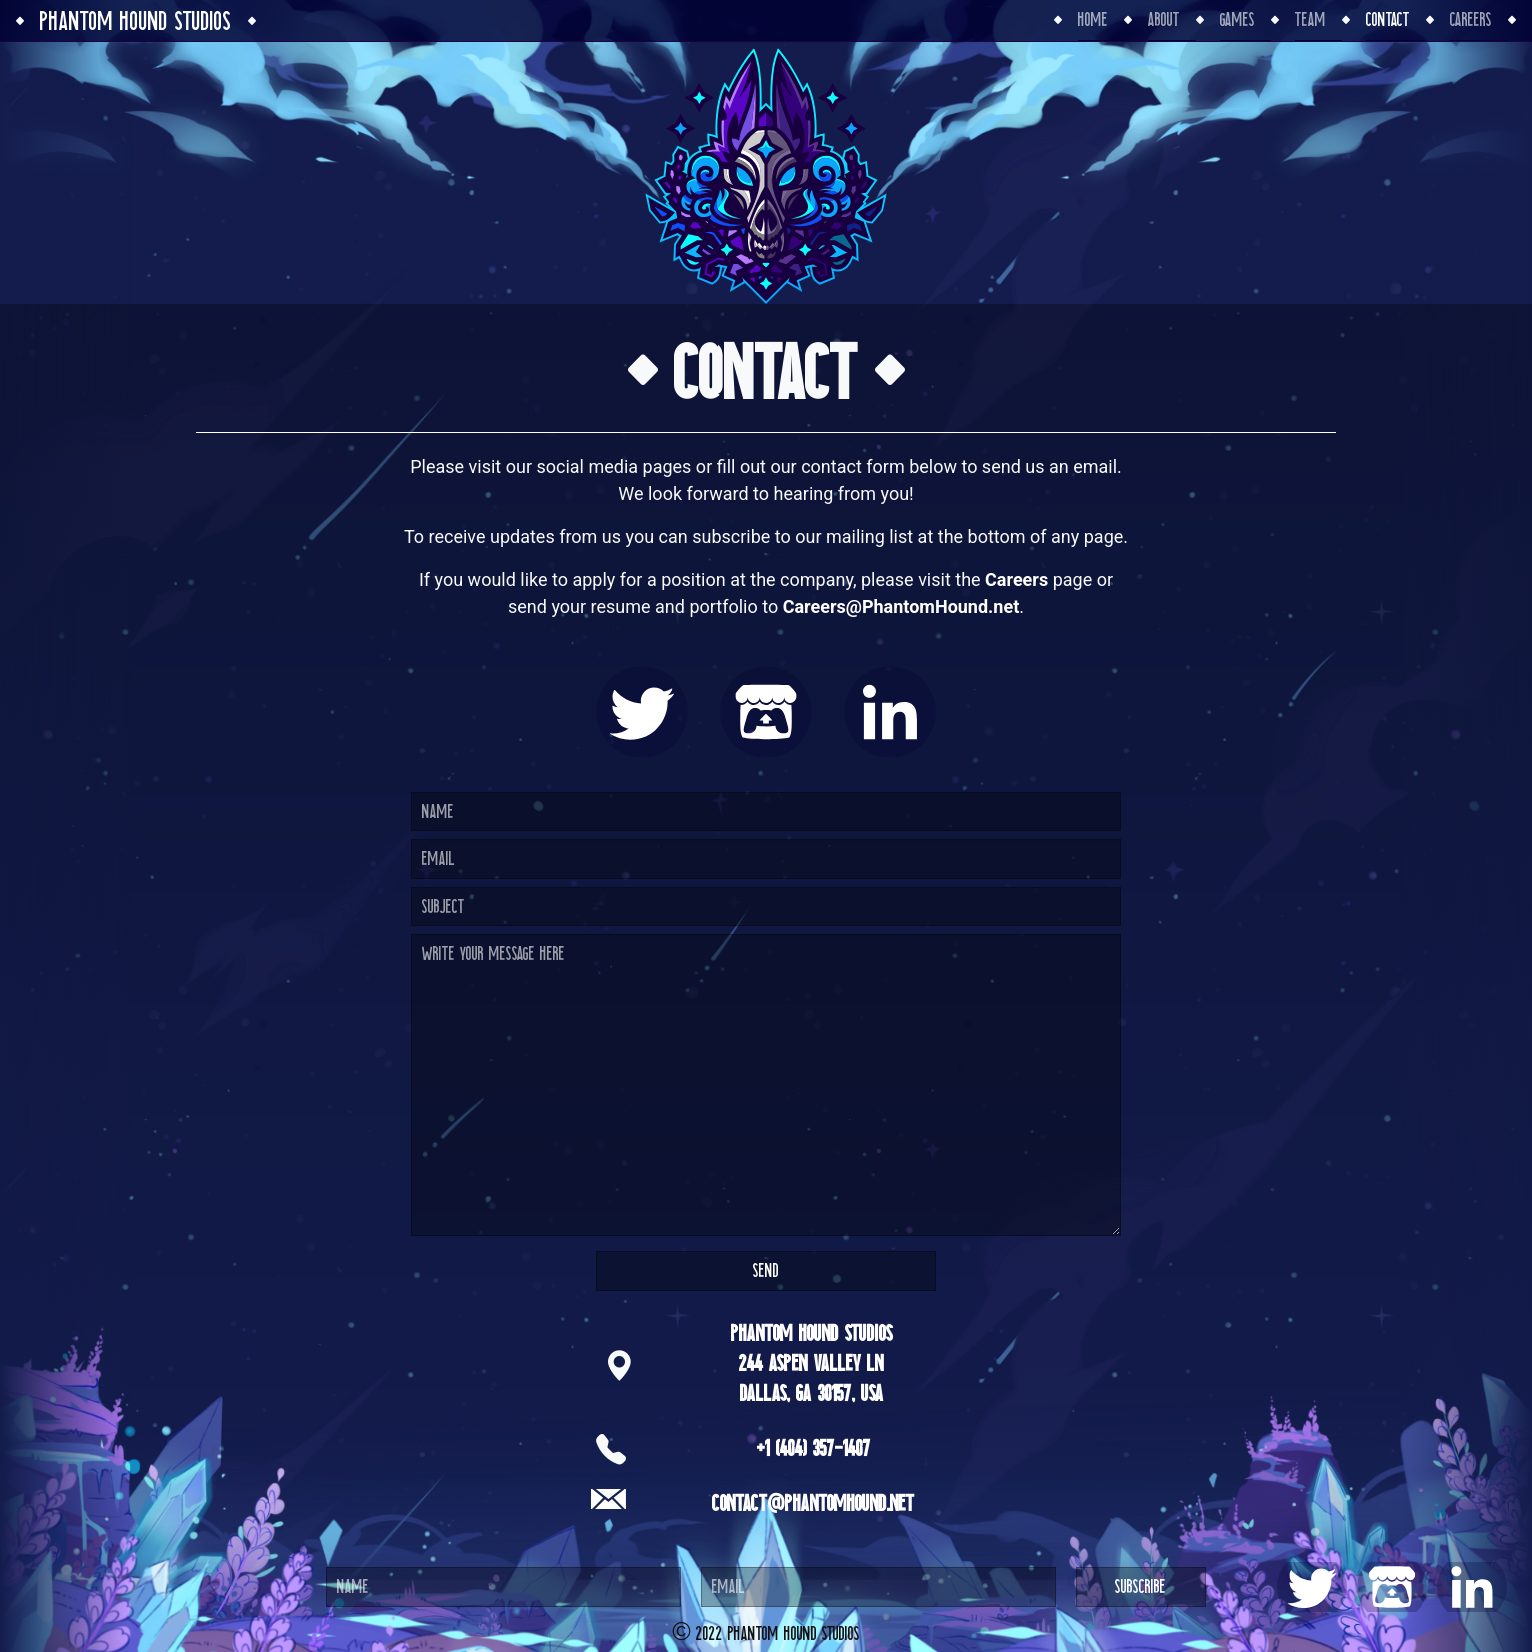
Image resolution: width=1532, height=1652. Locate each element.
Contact (1388, 19)
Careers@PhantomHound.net (901, 606)
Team (1310, 19)
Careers (1471, 19)
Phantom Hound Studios (136, 21)
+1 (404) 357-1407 (814, 1448)
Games (1237, 19)
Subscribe (1140, 1586)
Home (1093, 19)
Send (766, 1270)
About (1164, 19)
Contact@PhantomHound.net (813, 1503)
